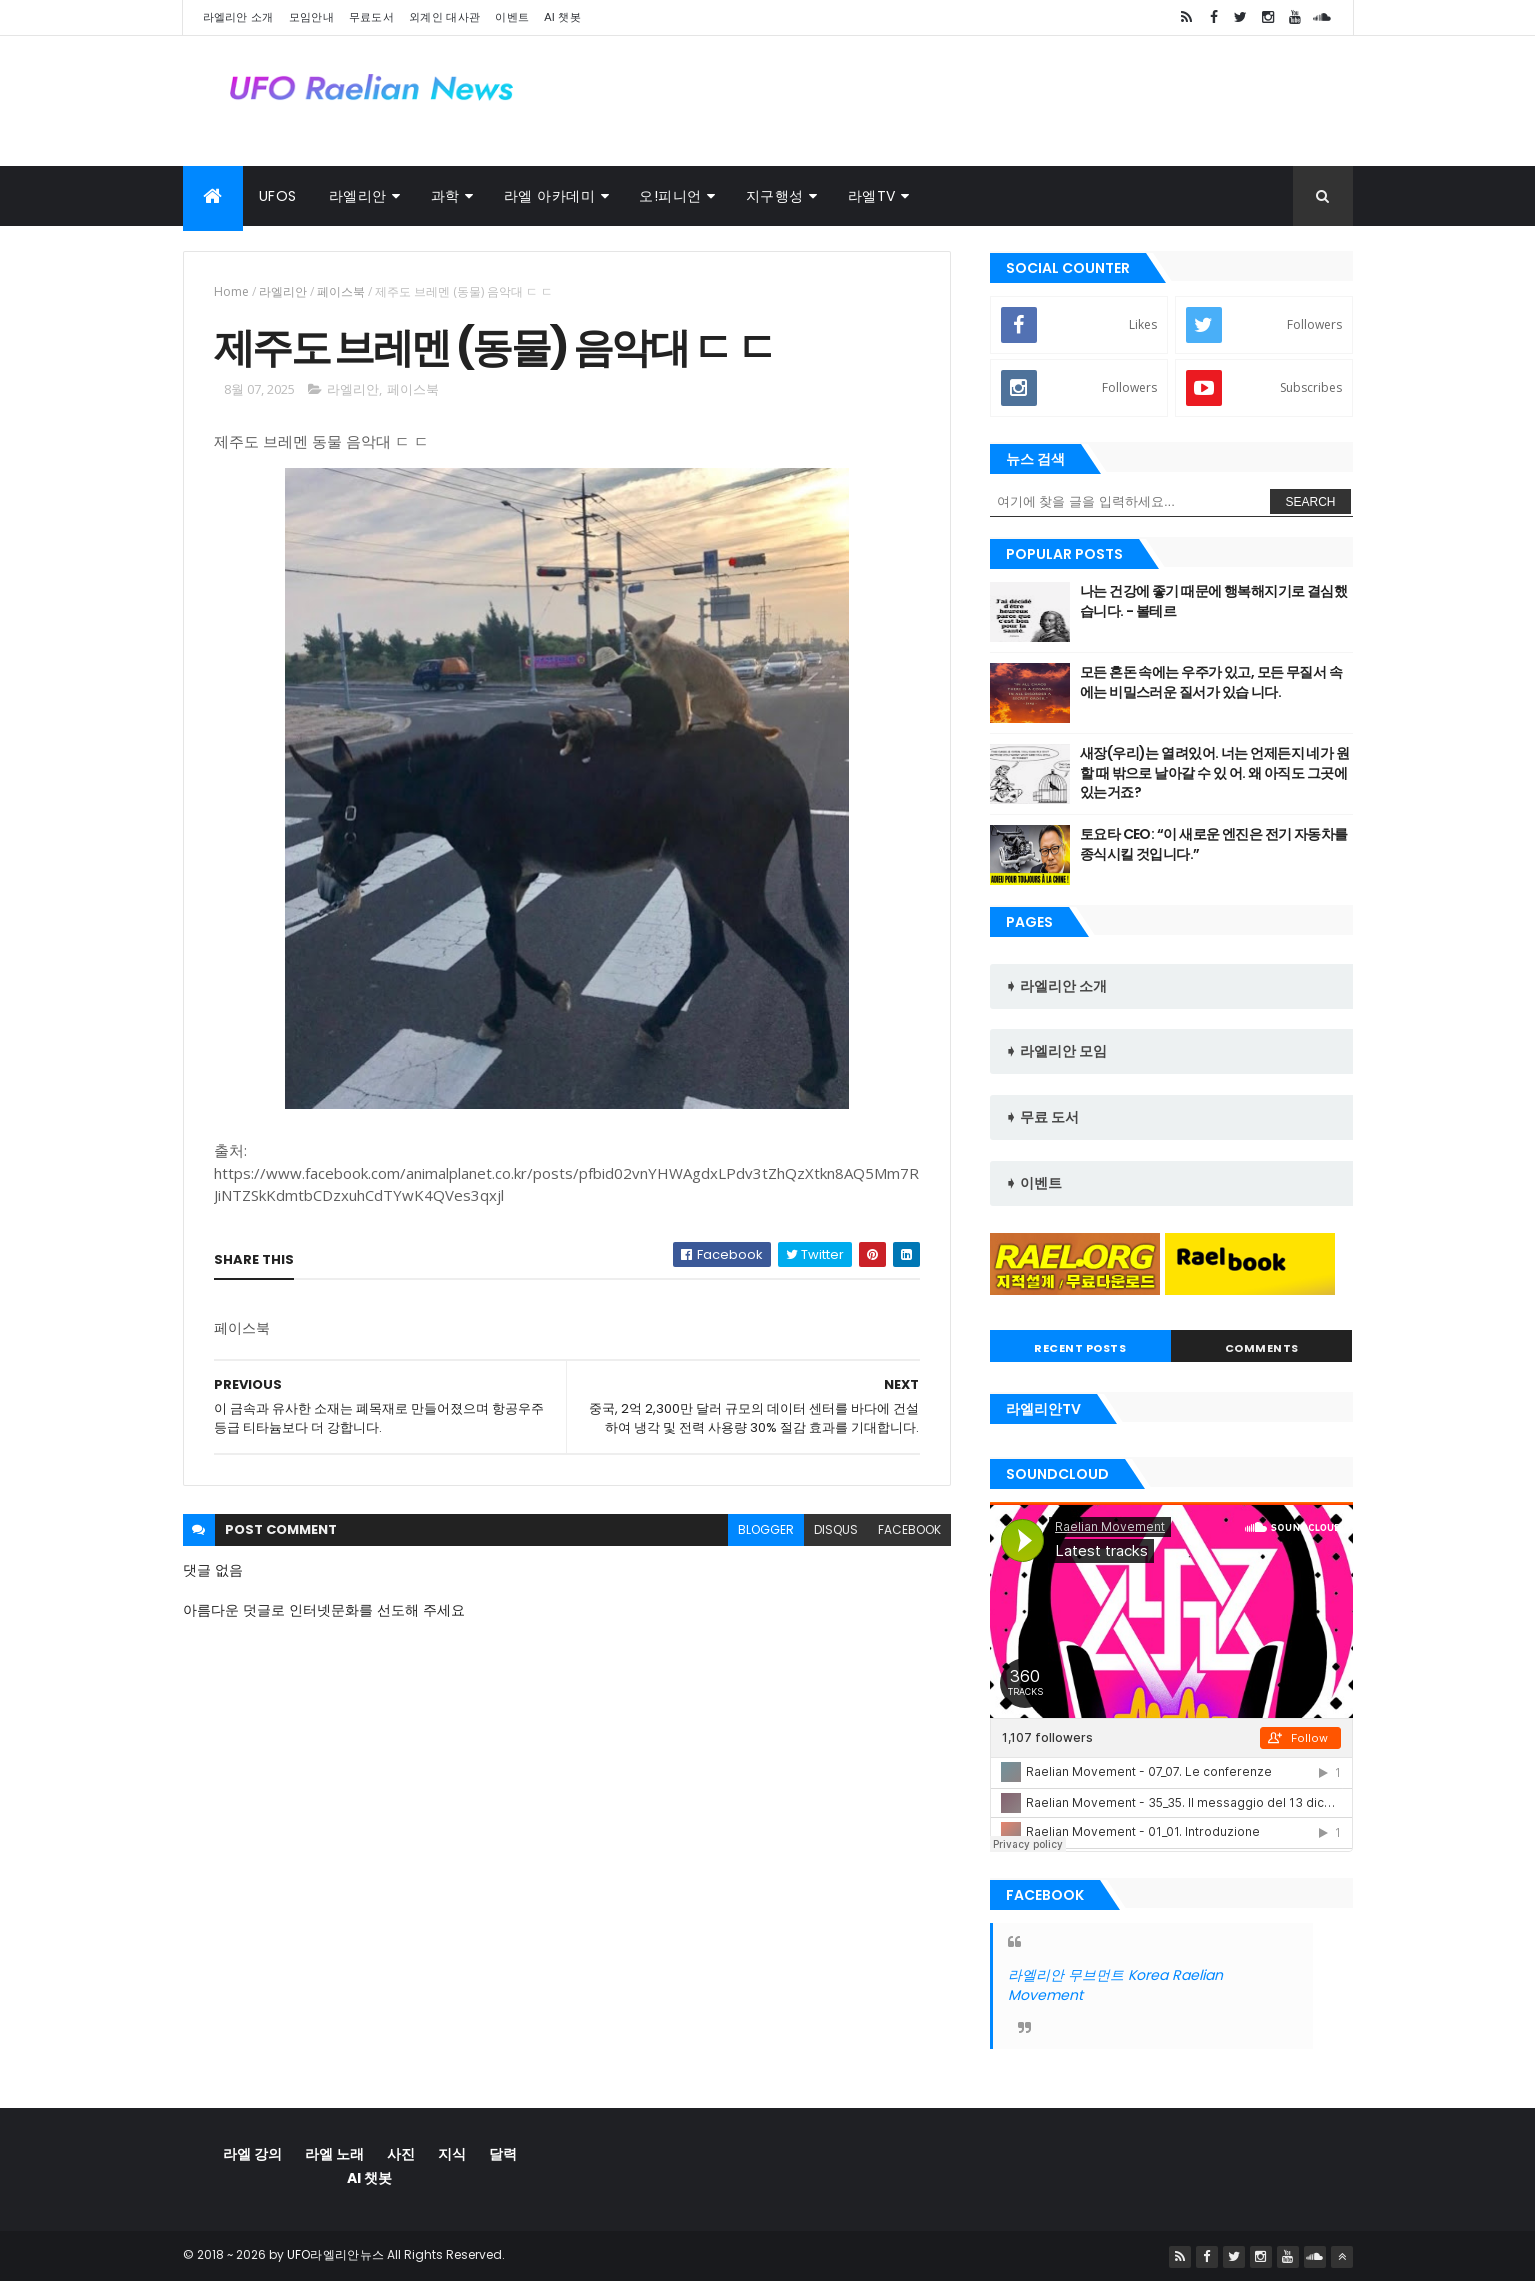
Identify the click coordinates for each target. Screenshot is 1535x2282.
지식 (452, 2154)
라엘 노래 (334, 2154)
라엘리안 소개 (238, 17)
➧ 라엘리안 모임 (1056, 1051)
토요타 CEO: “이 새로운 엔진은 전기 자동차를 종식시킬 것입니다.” (1214, 844)
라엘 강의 (252, 2154)
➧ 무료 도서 (1042, 1117)
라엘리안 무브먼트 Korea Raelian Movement (1115, 1985)
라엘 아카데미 (550, 196)
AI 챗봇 (562, 17)
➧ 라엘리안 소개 (1056, 986)
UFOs (278, 196)
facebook (909, 1529)
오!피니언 (670, 196)
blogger (766, 1529)
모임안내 (311, 17)
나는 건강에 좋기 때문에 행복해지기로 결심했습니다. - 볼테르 (1214, 601)
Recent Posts (1080, 1348)
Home (231, 291)
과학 (445, 196)
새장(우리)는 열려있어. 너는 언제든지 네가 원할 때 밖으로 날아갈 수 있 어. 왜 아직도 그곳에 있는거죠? (1214, 772)
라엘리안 (358, 196)
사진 (401, 2154)
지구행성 (775, 196)
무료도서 (371, 17)
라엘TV (872, 196)
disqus (836, 1529)
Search (1310, 502)
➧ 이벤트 (1033, 1183)
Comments (1262, 1348)
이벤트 (512, 17)
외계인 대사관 (444, 17)
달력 (503, 2154)
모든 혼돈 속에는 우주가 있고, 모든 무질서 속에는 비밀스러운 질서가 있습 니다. (1211, 682)
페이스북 (341, 291)
